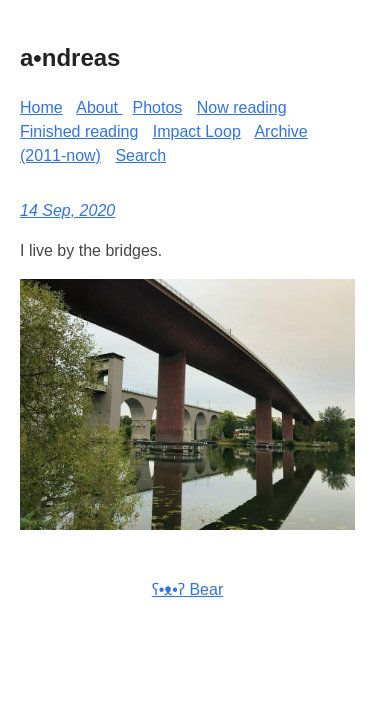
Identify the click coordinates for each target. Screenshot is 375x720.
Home (41, 107)
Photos (158, 107)
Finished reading (79, 131)
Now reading (242, 107)
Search (140, 155)
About (99, 107)
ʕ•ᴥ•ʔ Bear (187, 589)
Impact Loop (197, 131)
